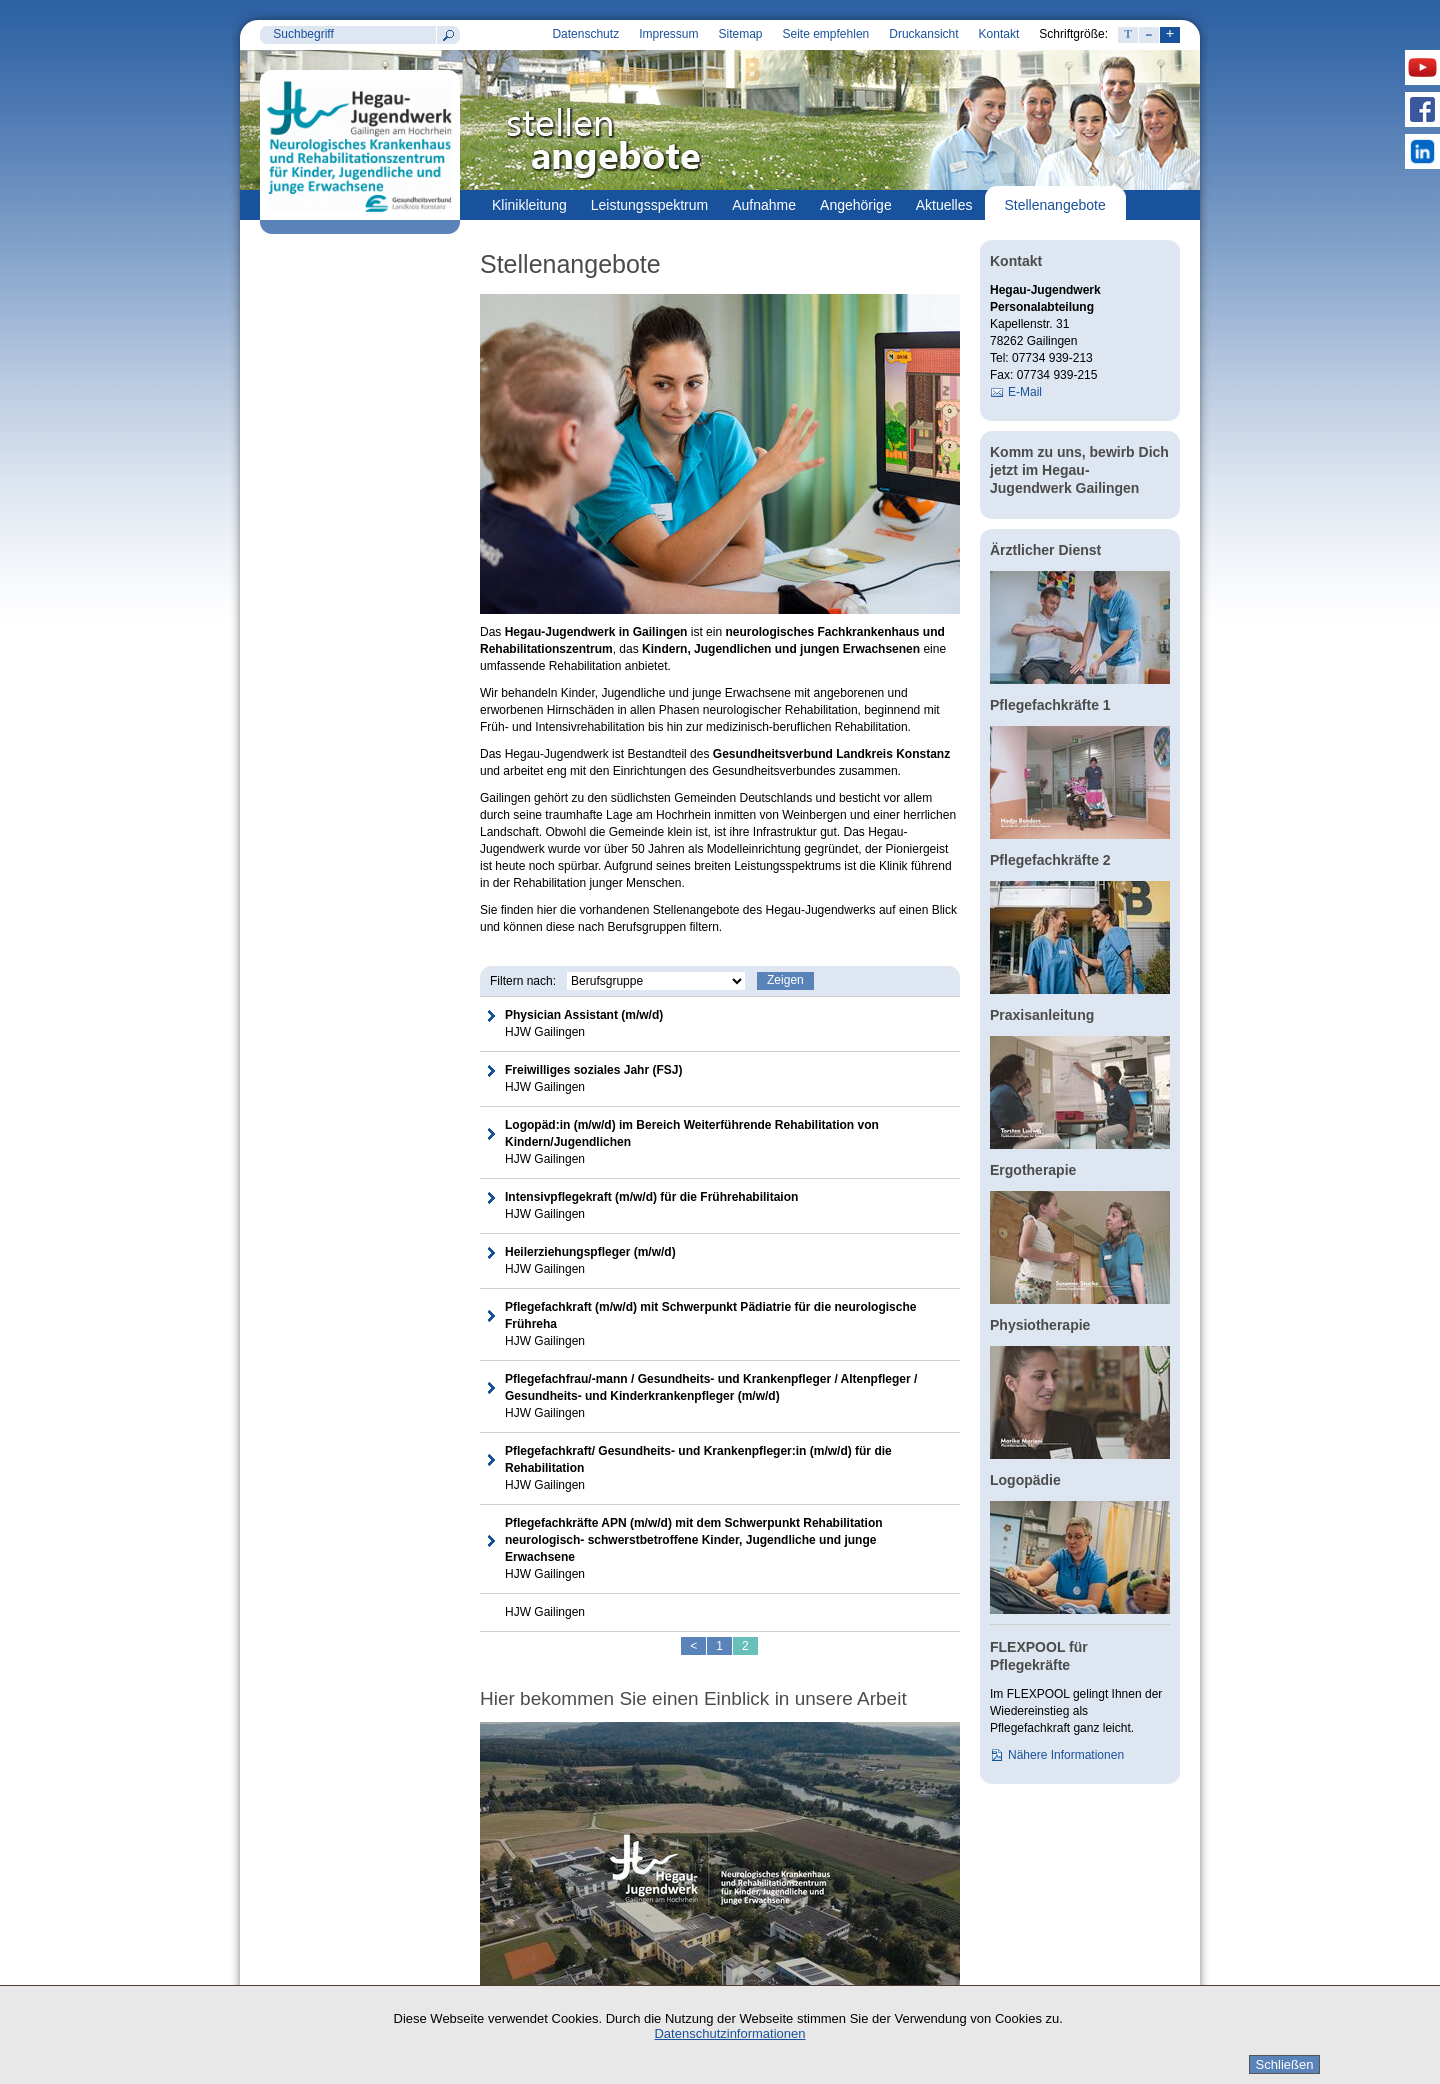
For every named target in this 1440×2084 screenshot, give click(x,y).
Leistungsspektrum (650, 205)
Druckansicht (923, 34)
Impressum (668, 34)
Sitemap (740, 34)
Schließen (1285, 2064)
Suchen (448, 35)
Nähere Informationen (1066, 1755)
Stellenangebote (1055, 205)
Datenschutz (585, 34)
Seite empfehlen (826, 34)
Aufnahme (764, 205)
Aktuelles (944, 205)
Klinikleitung (529, 205)
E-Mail (1025, 392)
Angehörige (856, 205)
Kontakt (999, 34)
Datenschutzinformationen (729, 2033)
